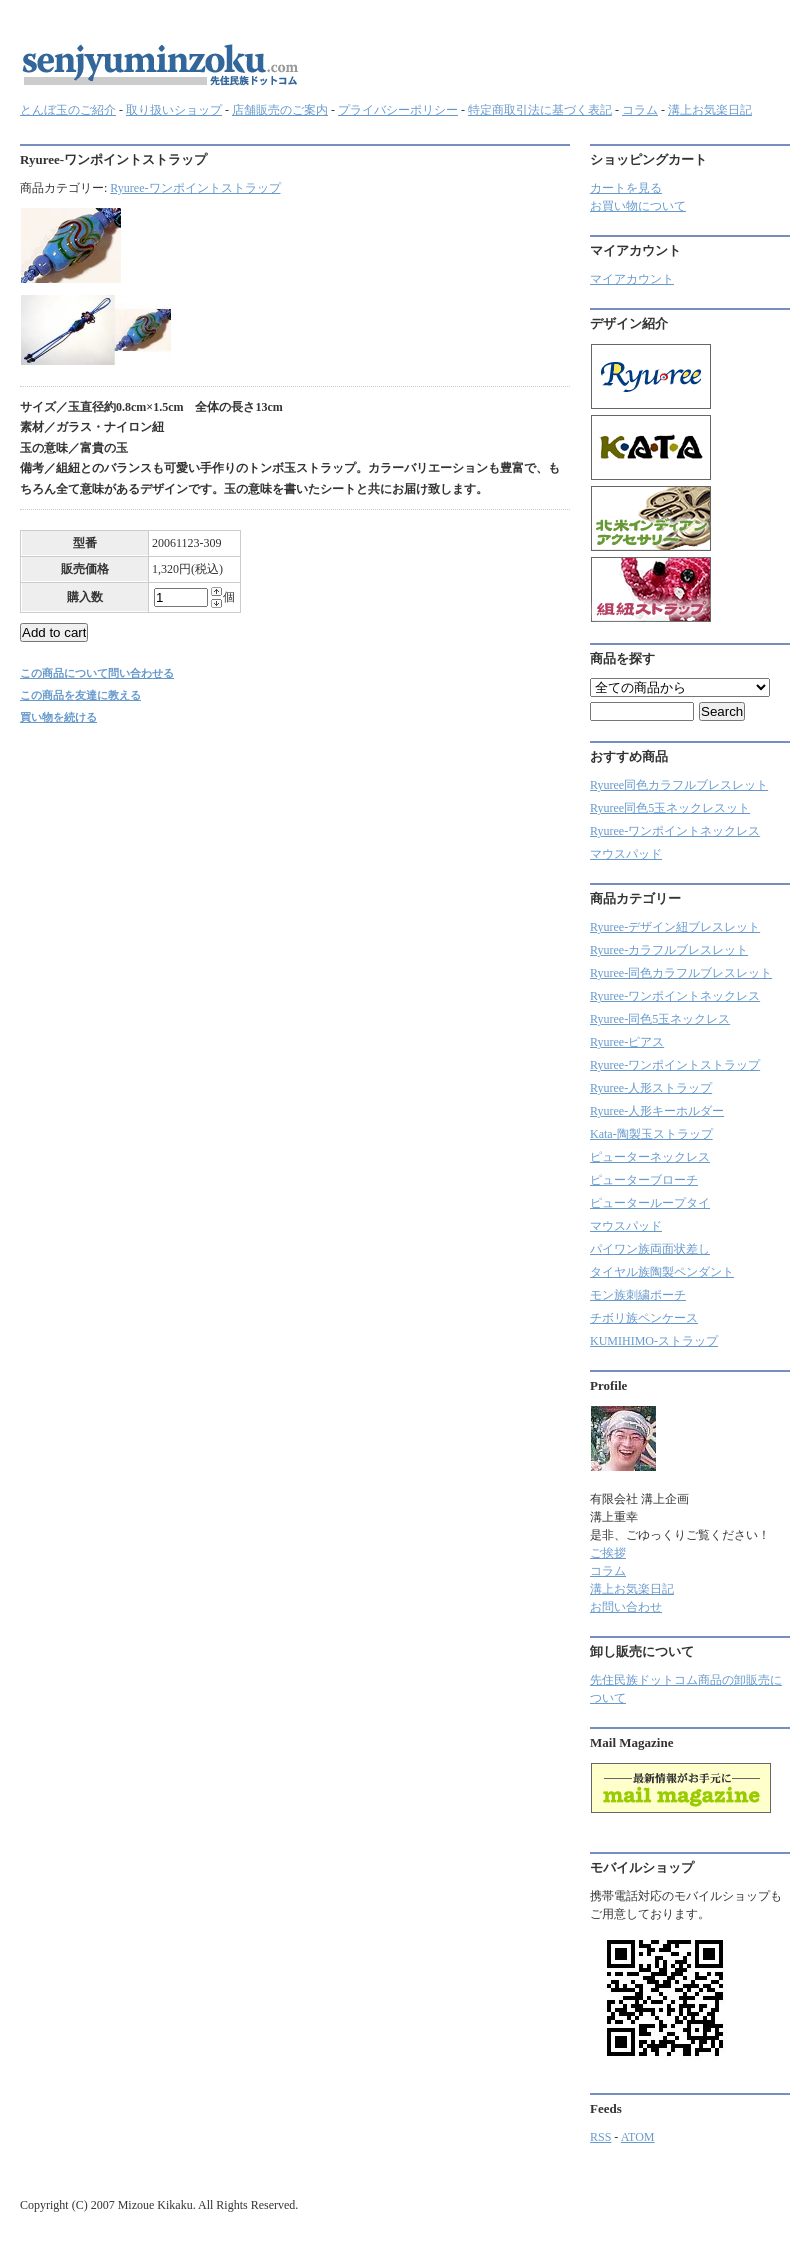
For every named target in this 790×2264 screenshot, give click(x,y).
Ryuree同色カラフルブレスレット (679, 785)
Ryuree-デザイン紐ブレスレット (675, 927)
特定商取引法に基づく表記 (540, 110)
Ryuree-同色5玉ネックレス (660, 1019)
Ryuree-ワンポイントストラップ (195, 188)
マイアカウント (632, 279)
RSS (600, 2137)
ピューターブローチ (644, 1180)
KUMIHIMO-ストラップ (654, 1341)
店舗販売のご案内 (280, 110)
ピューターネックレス (650, 1157)
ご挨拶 (608, 1553)
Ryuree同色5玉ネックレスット (670, 808)
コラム (640, 110)
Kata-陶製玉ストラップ (651, 1134)
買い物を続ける (58, 717)
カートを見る (626, 188)
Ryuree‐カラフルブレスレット (669, 950)
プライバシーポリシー (398, 110)
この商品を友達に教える (80, 695)
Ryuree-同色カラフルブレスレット (681, 973)
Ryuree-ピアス (627, 1042)
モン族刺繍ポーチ (638, 1295)
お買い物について (638, 206)
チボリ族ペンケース (644, 1318)
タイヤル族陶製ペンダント (662, 1272)
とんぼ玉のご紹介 (68, 110)
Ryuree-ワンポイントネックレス (675, 831)
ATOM (638, 2137)
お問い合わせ (626, 1607)
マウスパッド (626, 854)
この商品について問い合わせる (97, 673)
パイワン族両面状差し (650, 1249)
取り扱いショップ (174, 110)
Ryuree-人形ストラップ (651, 1088)
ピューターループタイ (650, 1203)
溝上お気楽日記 (710, 110)
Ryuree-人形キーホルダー (657, 1111)
